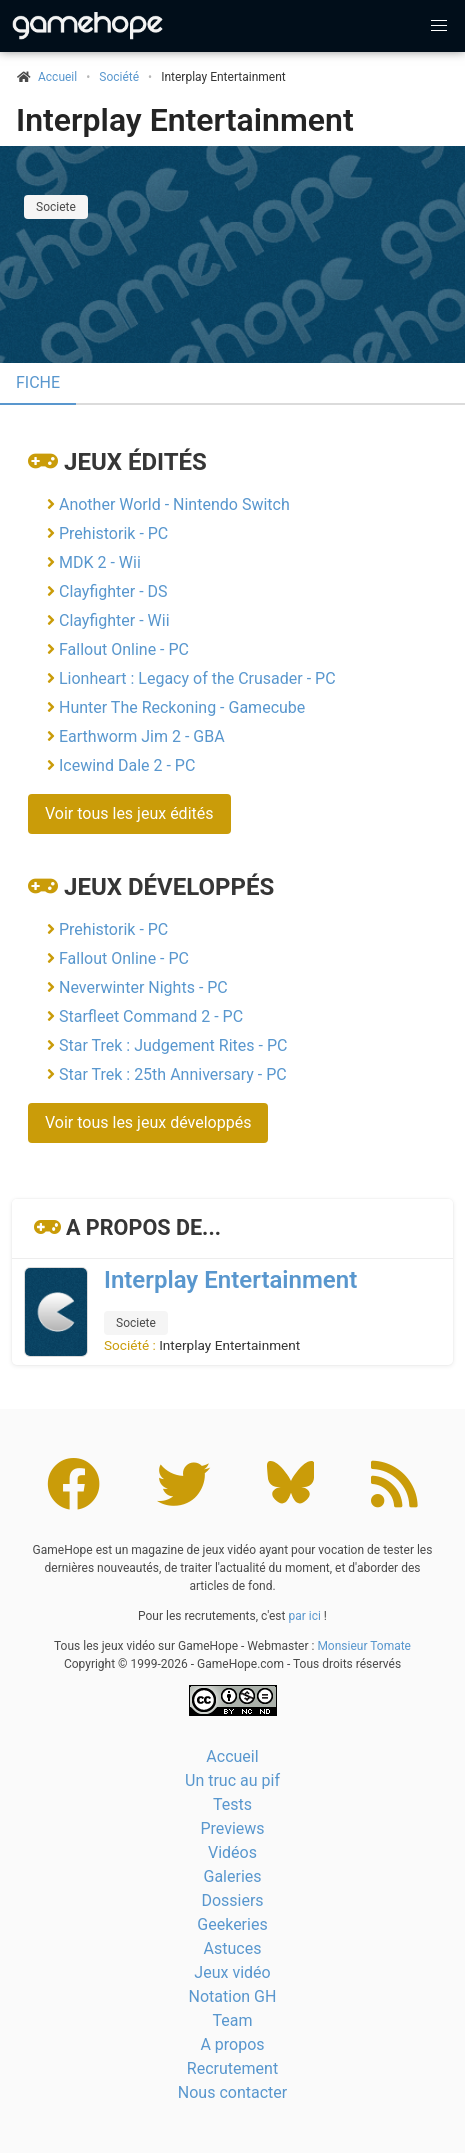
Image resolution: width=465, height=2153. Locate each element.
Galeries (232, 1876)
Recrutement (232, 2068)
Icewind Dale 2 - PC (127, 765)
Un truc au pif (232, 1780)
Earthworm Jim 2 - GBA (142, 736)
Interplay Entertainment (185, 120)
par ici (304, 1616)
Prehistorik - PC (113, 533)
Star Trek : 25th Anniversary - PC (173, 1074)
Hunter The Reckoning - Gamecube (182, 707)
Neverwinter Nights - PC (143, 987)
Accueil (232, 1756)
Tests (232, 1804)
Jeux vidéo (232, 1972)
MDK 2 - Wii (100, 562)
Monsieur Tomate (364, 1646)
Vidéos (232, 1852)
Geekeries (232, 1924)
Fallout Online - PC (124, 649)
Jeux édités (135, 462)
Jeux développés (169, 887)
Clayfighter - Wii (114, 620)
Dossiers (232, 1900)
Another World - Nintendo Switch (174, 504)
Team (233, 2020)
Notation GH (233, 1996)
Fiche (38, 382)
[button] (439, 26)
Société (119, 77)
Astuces (233, 1948)
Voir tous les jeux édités (129, 813)
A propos (232, 2044)
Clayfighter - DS (113, 591)
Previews (232, 1828)
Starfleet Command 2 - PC (151, 1016)
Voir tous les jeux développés (148, 1122)
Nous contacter (232, 2092)
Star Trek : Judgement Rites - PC (173, 1045)
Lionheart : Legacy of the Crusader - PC (197, 678)
